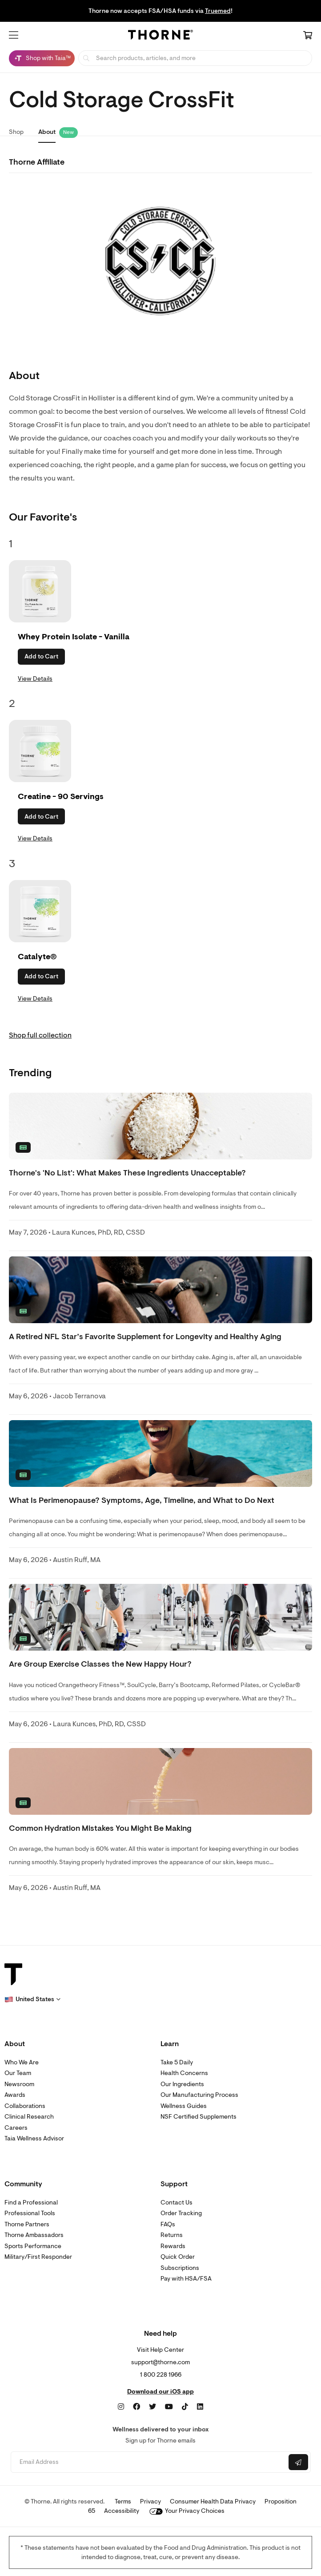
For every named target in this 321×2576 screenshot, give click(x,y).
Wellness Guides (183, 2106)
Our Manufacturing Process (199, 2095)
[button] (13, 35)
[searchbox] (195, 58)
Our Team (17, 2073)
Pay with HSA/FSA (186, 2278)
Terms (123, 2501)
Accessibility (121, 2511)
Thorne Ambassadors (34, 2235)
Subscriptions (179, 2268)
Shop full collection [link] (40, 1035)
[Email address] (148, 2462)
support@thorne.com (160, 2362)
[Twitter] (152, 2406)
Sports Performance (32, 2246)
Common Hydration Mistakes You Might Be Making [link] (100, 1828)
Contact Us (176, 2202)
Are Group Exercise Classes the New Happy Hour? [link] (100, 1664)
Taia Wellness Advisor (34, 2138)
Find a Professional (31, 2202)
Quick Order (177, 2257)
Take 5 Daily (176, 2062)
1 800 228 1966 (160, 2374)
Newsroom (19, 2084)
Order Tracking (181, 2213)
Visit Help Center (160, 2350)
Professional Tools (29, 2213)
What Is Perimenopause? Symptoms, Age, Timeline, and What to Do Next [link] (141, 1500)
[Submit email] (298, 2462)
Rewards (172, 2246)
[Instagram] (121, 2406)
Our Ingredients (182, 2084)
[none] (160, 1126)
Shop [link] (16, 132)
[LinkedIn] (200, 2406)
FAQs (167, 2224)
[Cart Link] (307, 36)
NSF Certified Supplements (198, 2116)
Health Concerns (184, 2073)
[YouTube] (169, 2406)
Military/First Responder (38, 2257)
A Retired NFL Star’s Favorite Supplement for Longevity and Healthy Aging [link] (145, 1337)
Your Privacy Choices (187, 2511)
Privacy (150, 2501)
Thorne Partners (26, 2224)
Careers (16, 2128)
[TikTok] (185, 2406)
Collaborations (24, 2106)
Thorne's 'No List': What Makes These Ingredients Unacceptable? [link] (127, 1173)
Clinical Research (29, 2116)
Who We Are (21, 2062)
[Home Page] (160, 36)
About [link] (47, 132)
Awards (14, 2095)
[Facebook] (136, 2406)
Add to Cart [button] (41, 656)
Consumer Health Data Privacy (213, 2501)
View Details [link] (35, 678)
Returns (171, 2235)
